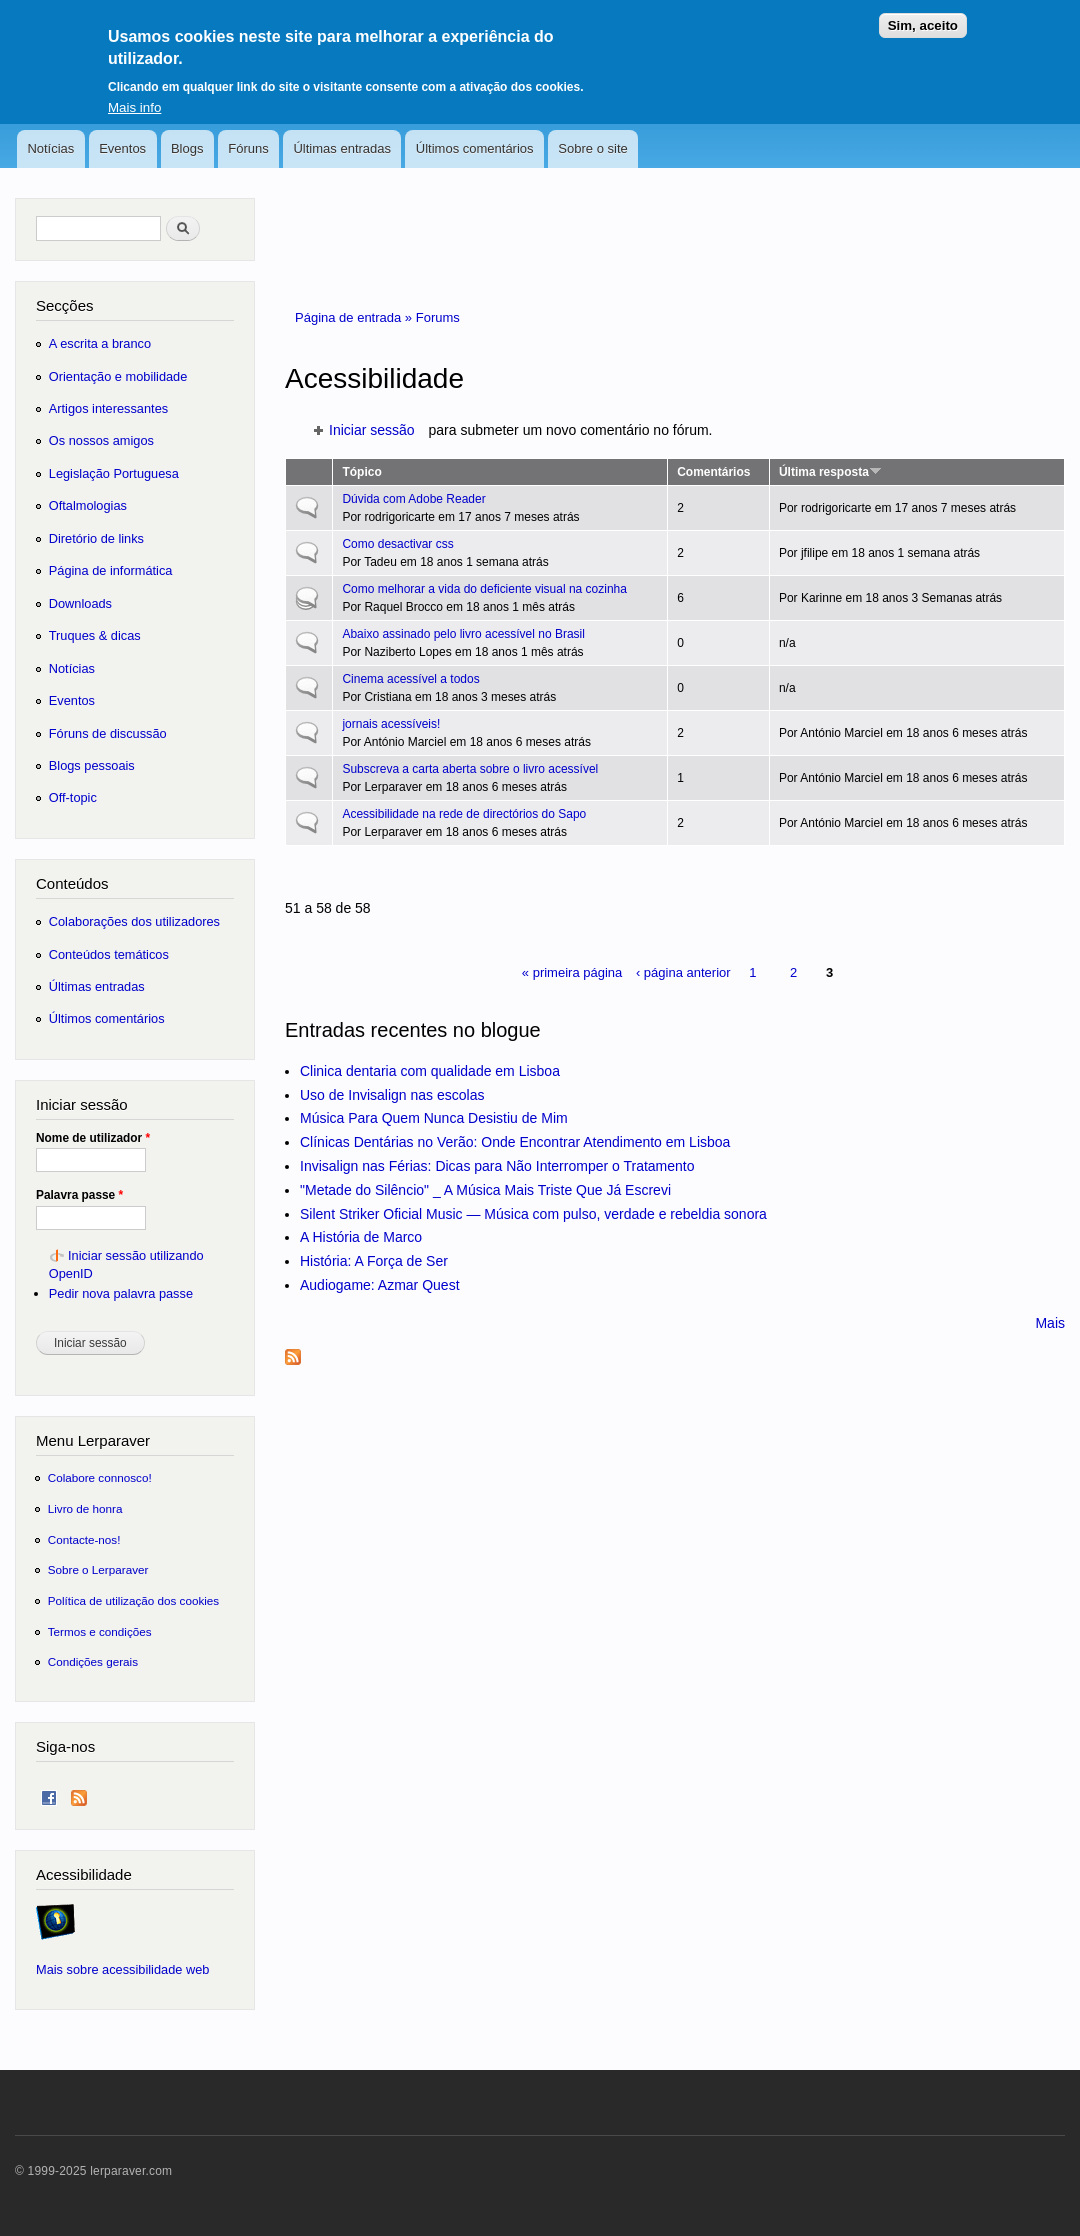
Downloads (80, 603)
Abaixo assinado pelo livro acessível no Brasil (463, 634)
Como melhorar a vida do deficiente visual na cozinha (484, 589)
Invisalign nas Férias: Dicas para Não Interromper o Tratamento (497, 1166)
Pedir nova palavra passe (121, 1293)
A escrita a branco (100, 343)
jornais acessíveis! (391, 724)
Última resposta (830, 472)
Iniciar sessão (372, 430)
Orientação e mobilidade (118, 376)
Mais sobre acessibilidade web (122, 1969)
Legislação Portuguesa (114, 473)
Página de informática (111, 570)
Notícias (50, 148)
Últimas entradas (342, 148)
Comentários (713, 472)
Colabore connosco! (100, 1477)
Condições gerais (93, 1661)
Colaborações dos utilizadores (134, 921)
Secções (64, 305)
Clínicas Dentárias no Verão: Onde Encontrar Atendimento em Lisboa (515, 1142)
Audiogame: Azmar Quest (380, 1285)
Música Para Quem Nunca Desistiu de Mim (434, 1118)
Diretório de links (96, 538)
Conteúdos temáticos (109, 954)
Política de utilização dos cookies (134, 1600)
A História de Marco (361, 1237)
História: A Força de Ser (374, 1261)
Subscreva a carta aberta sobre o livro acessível (470, 769)
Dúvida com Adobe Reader (413, 499)
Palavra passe (79, 1195)
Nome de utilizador (93, 1138)
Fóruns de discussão (108, 733)
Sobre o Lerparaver (98, 1569)
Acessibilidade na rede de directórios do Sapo (464, 814)
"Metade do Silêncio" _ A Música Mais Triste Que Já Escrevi (485, 1190)
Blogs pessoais (92, 765)
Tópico (361, 472)
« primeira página (572, 972)
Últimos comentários (475, 148)
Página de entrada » (355, 317)
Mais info (134, 94)
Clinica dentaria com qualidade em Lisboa (430, 1071)
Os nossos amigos (101, 440)
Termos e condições (100, 1631)
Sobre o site (592, 148)
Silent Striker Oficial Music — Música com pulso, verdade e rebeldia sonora (533, 1214)
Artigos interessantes (108, 408)
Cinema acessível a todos (410, 679)
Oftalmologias (88, 505)
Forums (438, 317)
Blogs (187, 148)
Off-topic (73, 797)
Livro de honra (85, 1508)
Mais (1050, 1323)
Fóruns (248, 148)
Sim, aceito (923, 13)
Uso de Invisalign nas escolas (392, 1095)
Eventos (122, 148)
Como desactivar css (397, 544)
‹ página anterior (683, 972)
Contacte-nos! (84, 1539)
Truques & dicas (95, 635)
